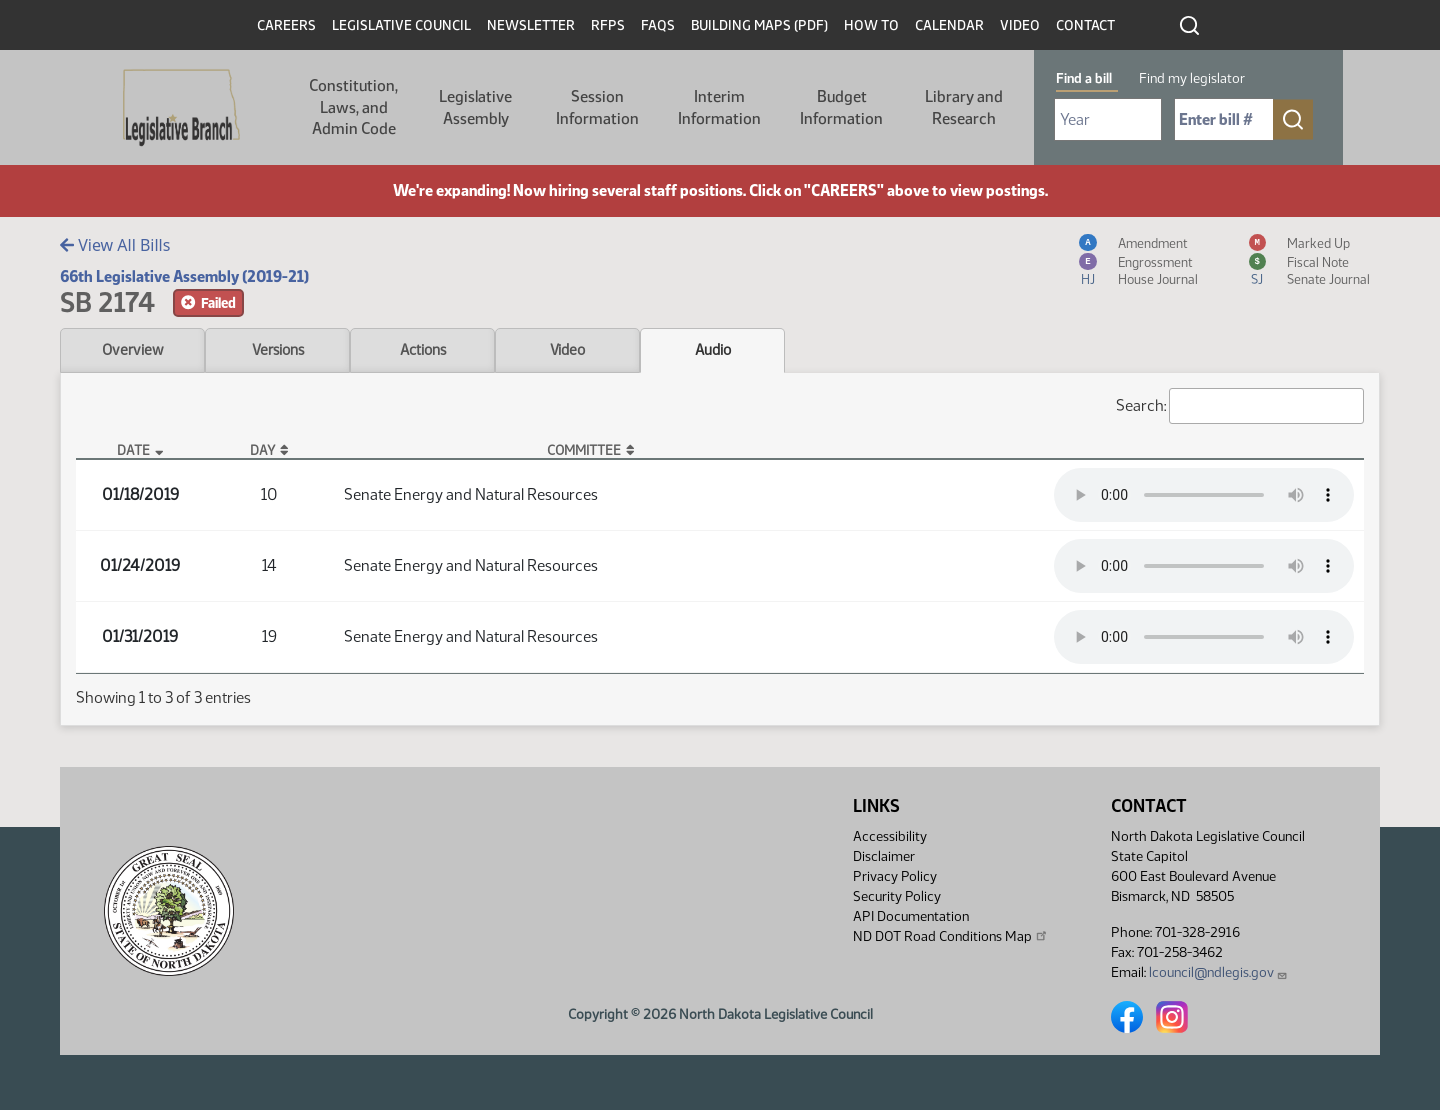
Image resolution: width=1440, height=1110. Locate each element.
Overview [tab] (132, 350)
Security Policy (897, 896)
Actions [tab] (423, 350)
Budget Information (841, 107)
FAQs (658, 25)
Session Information (597, 107)
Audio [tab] (713, 350)
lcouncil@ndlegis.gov (1218, 972)
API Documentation (911, 916)
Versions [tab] (278, 350)
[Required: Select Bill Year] (1108, 119)
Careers (286, 25)
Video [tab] (567, 350)
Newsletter (531, 25)
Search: (1240, 406)
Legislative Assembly (475, 107)
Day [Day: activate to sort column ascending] (262, 450)
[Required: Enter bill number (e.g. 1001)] (1224, 119)
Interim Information (719, 107)
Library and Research (964, 107)
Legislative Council (401, 25)
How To (871, 25)
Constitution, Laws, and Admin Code (353, 107)
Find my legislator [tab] (1192, 78)
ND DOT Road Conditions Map (951, 936)
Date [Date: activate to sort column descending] (133, 450)
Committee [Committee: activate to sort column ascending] (584, 450)
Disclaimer (884, 856)
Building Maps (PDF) (759, 25)
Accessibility (890, 836)
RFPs (608, 25)
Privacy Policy (895, 876)
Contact (1085, 25)
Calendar (949, 25)
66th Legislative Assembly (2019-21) (184, 276)
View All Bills (115, 245)
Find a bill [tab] (1084, 78)
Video (1020, 25)
